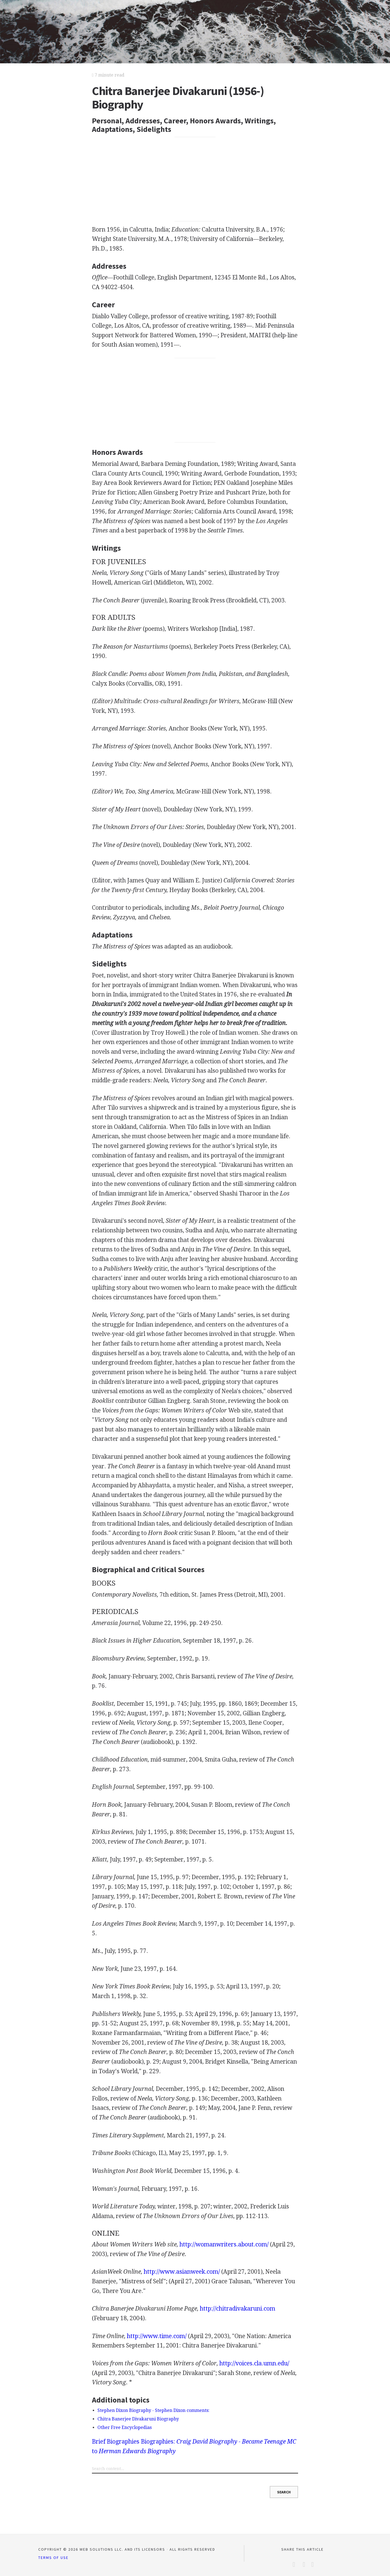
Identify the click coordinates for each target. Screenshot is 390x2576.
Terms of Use (53, 2557)
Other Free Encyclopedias (124, 2427)
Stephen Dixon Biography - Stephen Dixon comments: (153, 2410)
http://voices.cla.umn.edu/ (254, 2363)
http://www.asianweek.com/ (182, 2271)
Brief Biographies (115, 2441)
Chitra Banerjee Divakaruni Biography (138, 2419)
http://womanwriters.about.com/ (224, 2244)
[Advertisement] (195, 179)
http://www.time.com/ (157, 2336)
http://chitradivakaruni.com (237, 2308)
